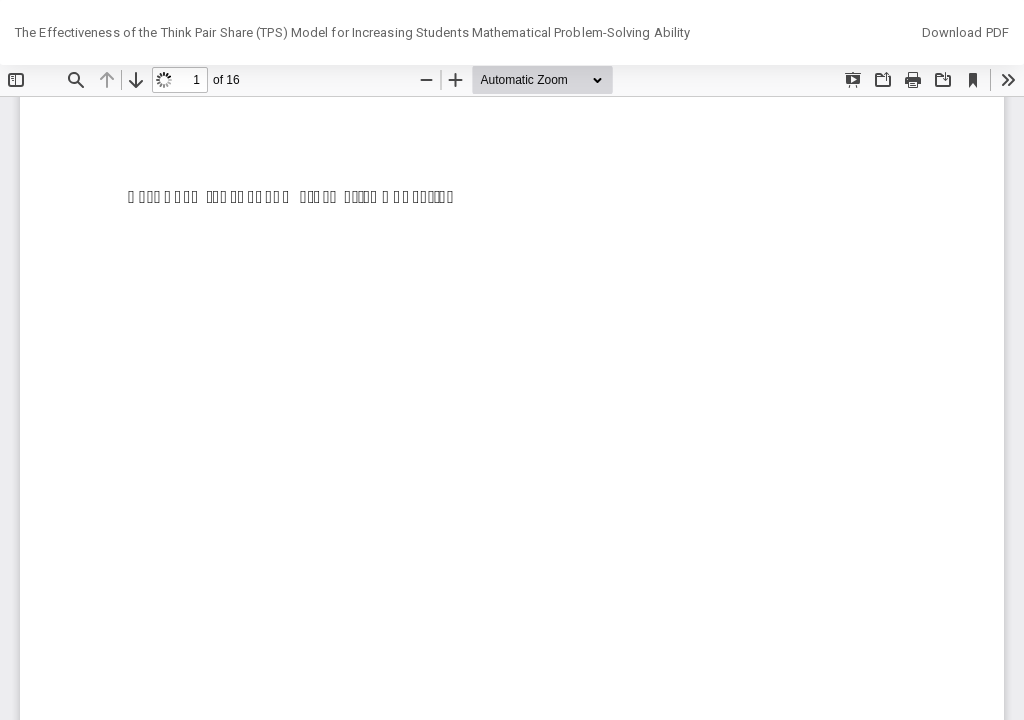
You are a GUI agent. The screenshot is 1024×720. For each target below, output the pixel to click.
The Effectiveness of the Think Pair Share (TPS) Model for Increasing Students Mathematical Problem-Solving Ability (352, 32)
